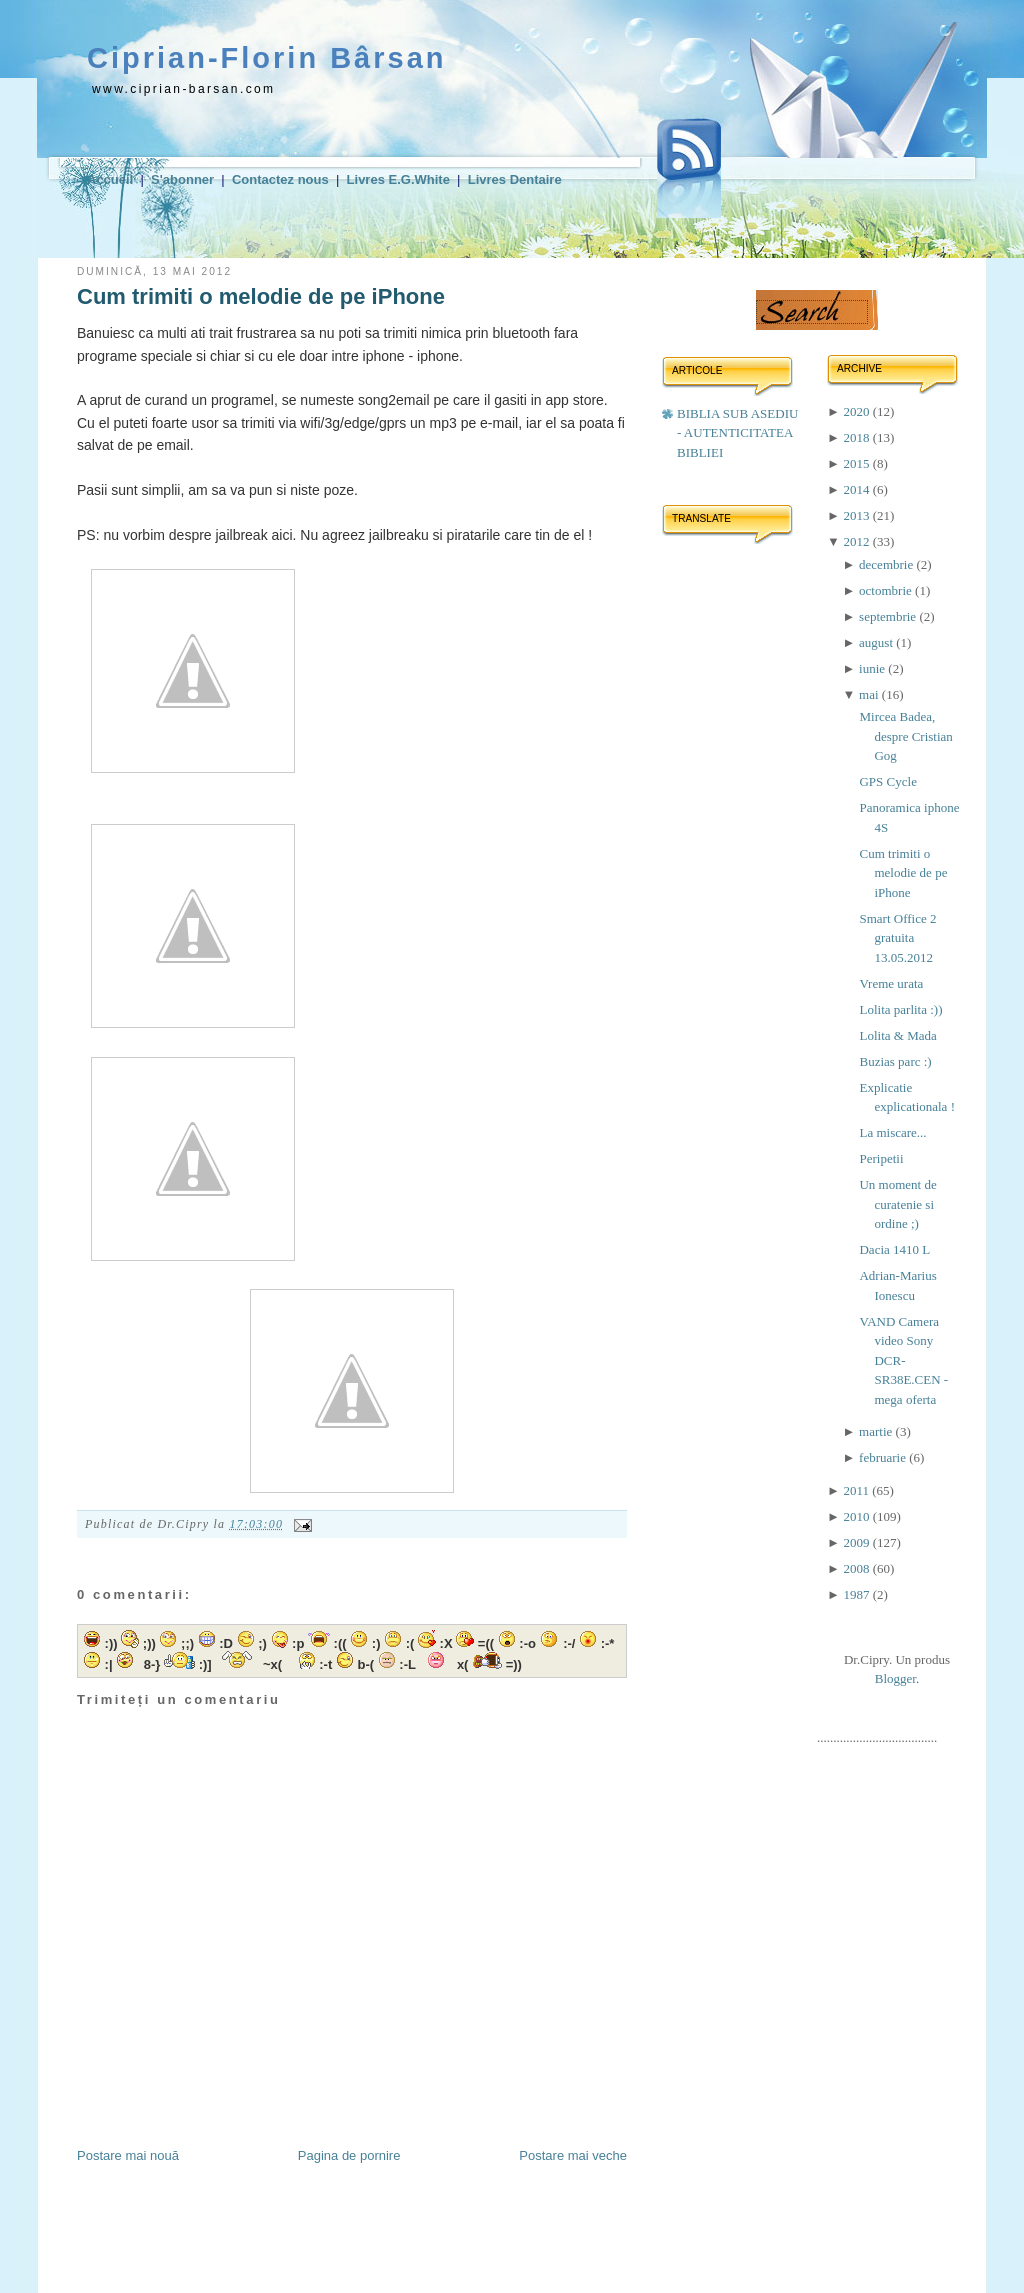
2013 (857, 515)
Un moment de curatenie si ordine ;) (897, 1204)
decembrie (887, 564)
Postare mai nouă (128, 2155)
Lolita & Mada (897, 1035)
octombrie (887, 590)
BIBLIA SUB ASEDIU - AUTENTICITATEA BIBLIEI (737, 433)
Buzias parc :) (895, 1061)
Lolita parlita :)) (900, 1009)
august (877, 642)
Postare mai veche (573, 2155)
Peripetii (881, 1158)
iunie (873, 668)
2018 (857, 437)
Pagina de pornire (349, 2155)
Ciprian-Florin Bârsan (267, 58)
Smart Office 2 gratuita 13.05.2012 (897, 938)
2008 (857, 1568)
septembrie (889, 616)
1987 (857, 1594)
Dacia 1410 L (894, 1249)
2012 (857, 541)
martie (877, 1431)
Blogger (895, 1678)
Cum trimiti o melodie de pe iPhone (261, 296)
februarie (884, 1457)
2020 (857, 411)
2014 (857, 489)
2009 (857, 1542)
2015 (857, 463)
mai (870, 694)
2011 (857, 1490)
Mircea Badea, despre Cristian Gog (905, 736)
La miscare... (892, 1132)
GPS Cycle (887, 781)
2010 (857, 1516)
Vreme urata (891, 983)
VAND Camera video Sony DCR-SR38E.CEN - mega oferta (903, 1360)
